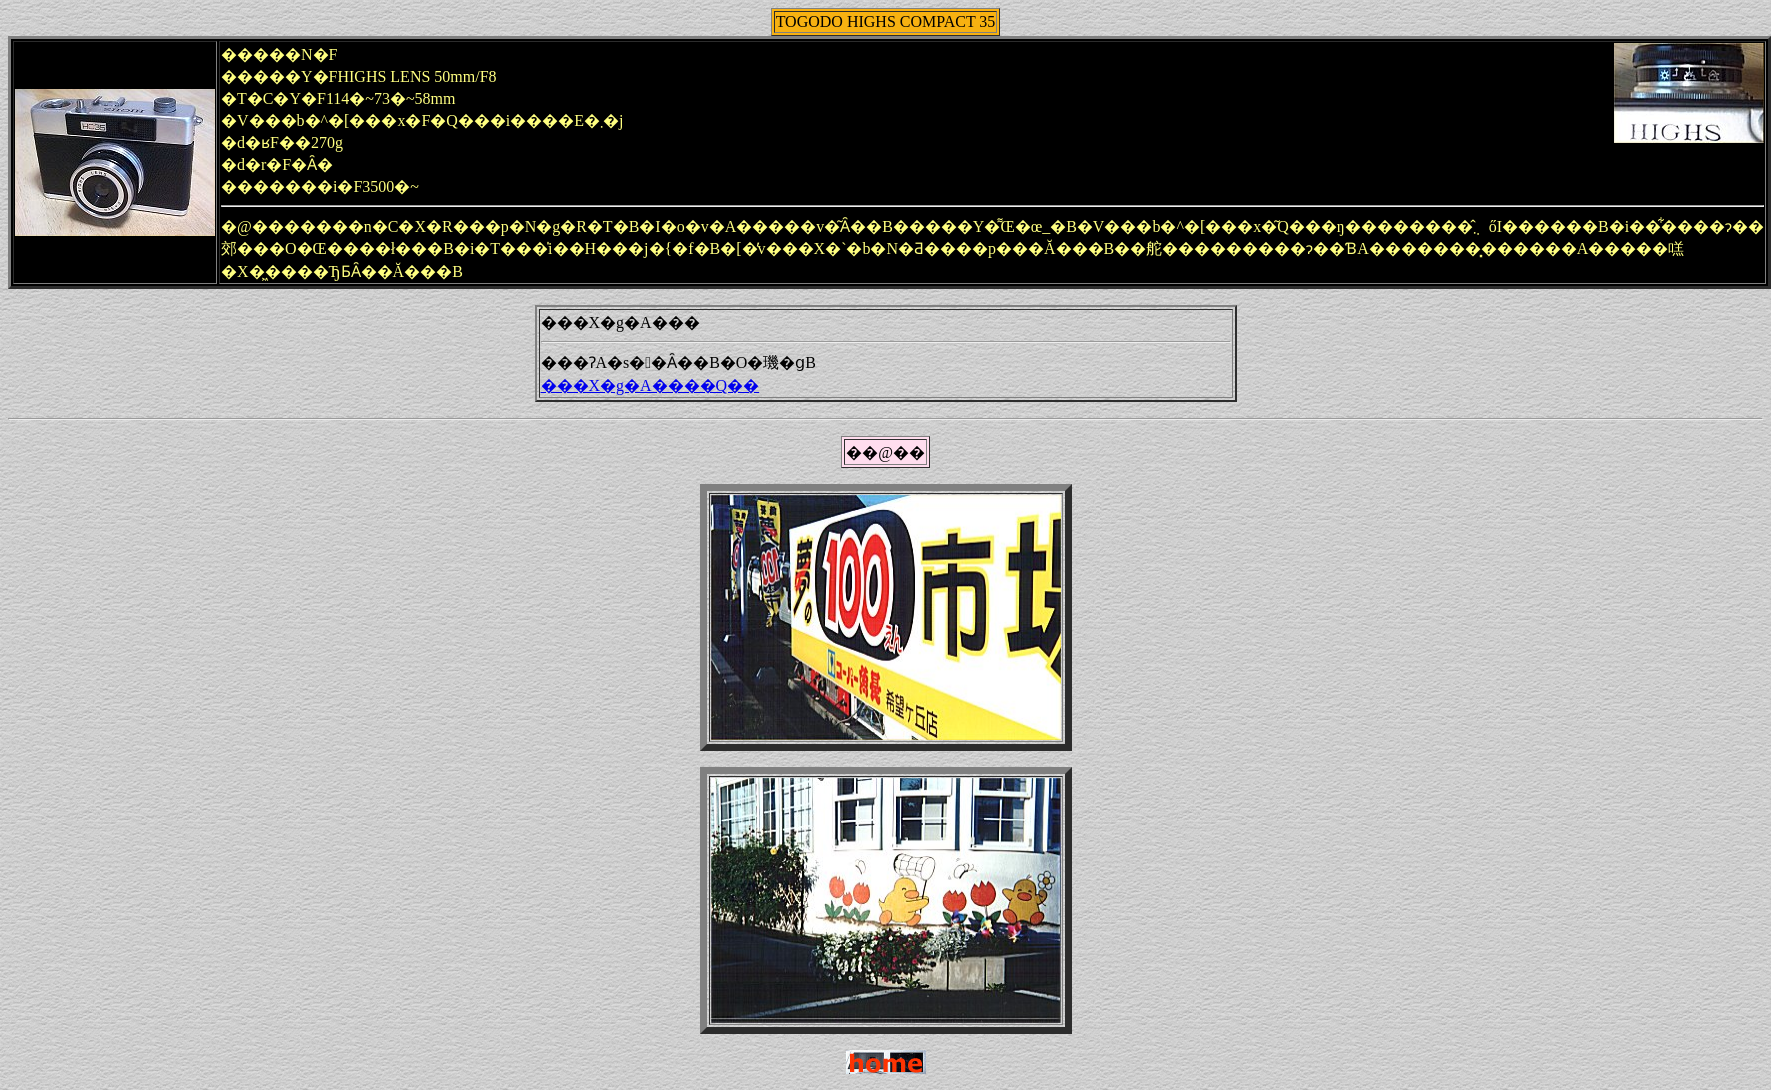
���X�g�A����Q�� (650, 385)
